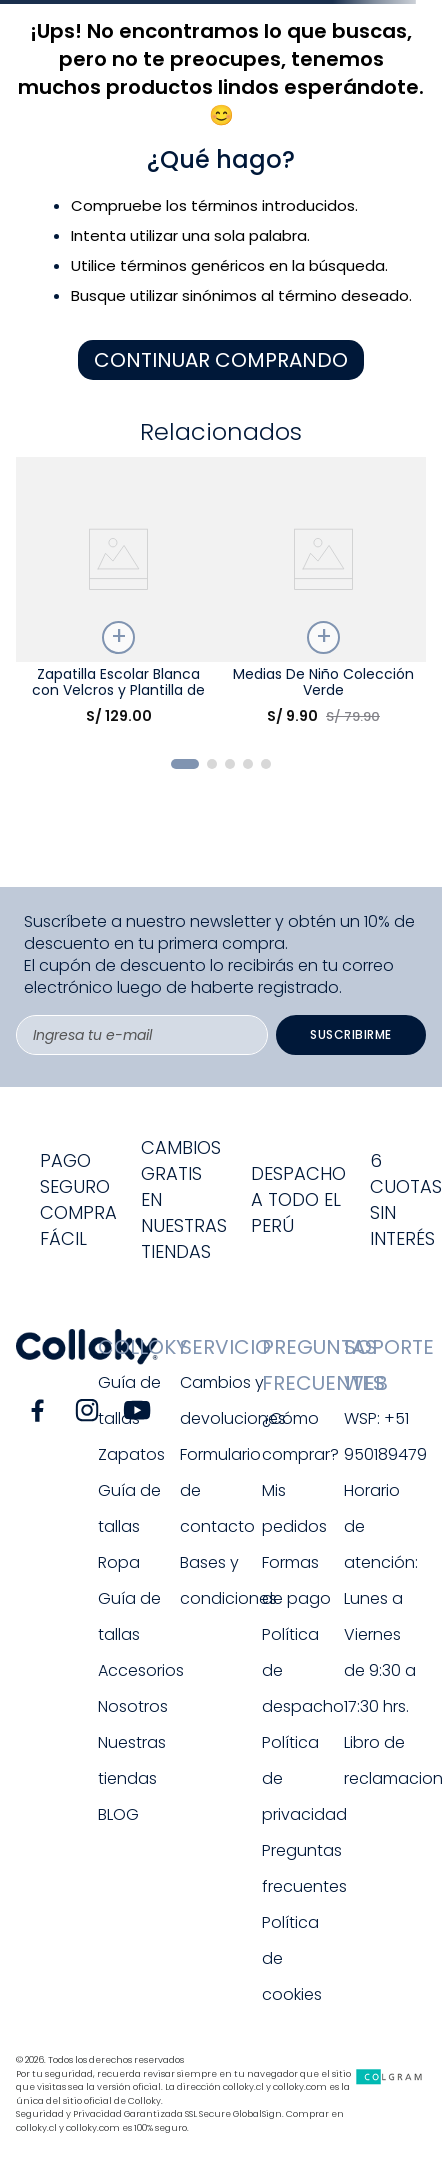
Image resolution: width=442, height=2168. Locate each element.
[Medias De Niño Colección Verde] (323, 599)
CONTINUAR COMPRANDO (221, 360)
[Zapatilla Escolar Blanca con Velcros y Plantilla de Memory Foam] (118, 599)
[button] (185, 764)
